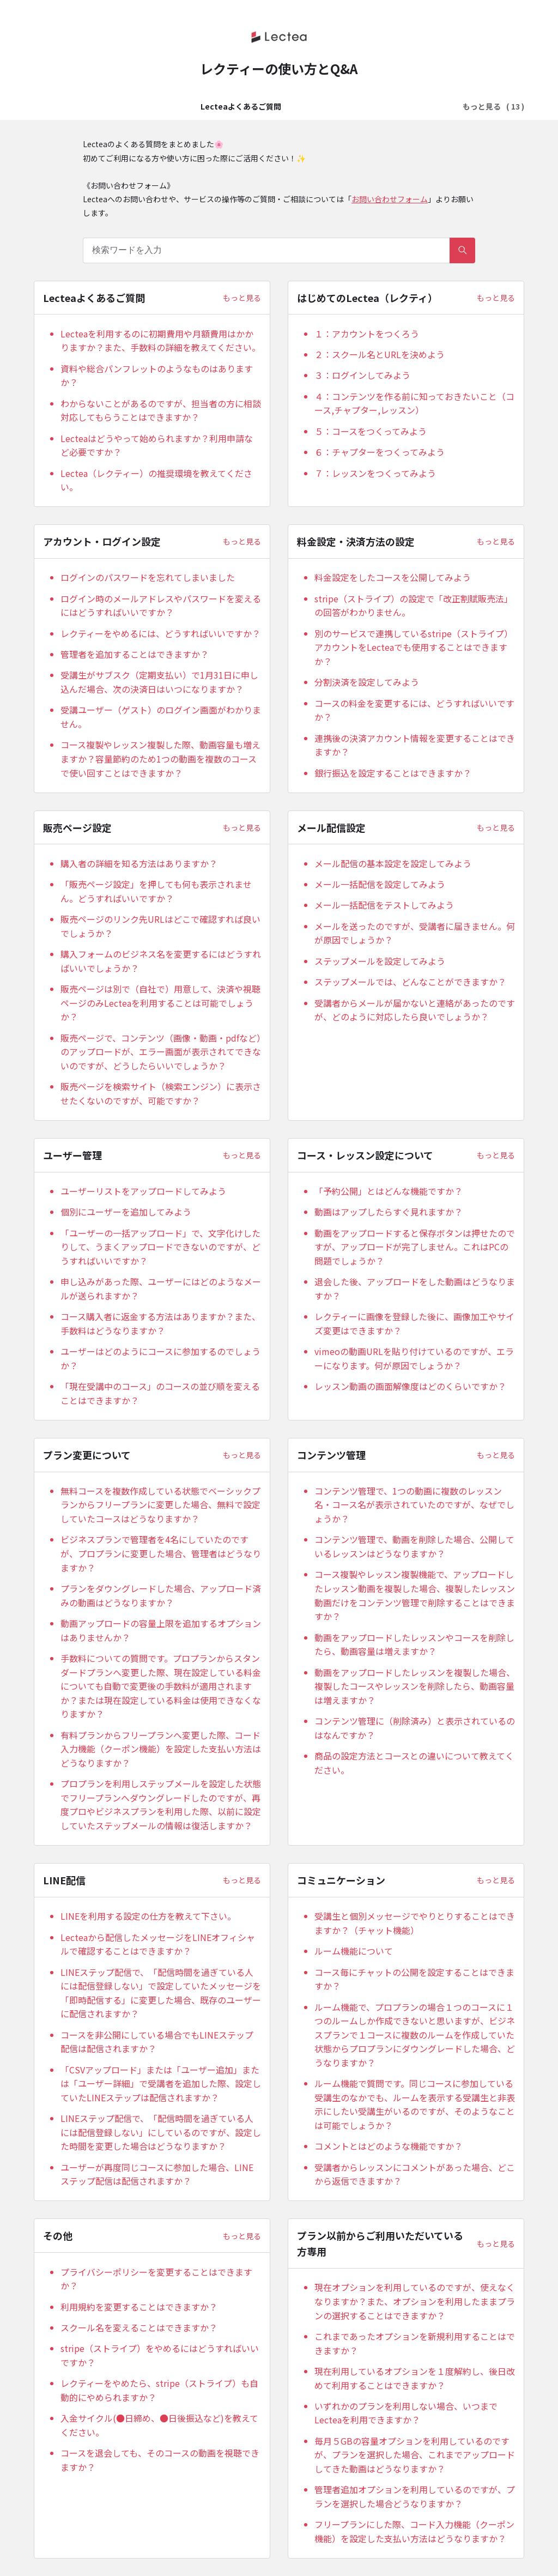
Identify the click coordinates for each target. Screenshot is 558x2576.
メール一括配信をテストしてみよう (384, 904)
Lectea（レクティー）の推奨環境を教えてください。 (156, 480)
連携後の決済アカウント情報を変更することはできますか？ (414, 745)
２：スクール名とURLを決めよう (379, 354)
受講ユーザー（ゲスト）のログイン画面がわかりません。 (160, 716)
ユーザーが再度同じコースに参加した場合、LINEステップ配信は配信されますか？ (156, 2174)
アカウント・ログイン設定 (351, 106)
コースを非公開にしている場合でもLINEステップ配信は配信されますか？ (156, 2041)
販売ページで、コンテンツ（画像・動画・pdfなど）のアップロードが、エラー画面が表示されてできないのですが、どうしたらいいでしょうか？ (160, 1051)
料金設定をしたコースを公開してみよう (392, 577)
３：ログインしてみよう (362, 375)
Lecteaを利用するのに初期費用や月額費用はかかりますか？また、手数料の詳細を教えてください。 (160, 340)
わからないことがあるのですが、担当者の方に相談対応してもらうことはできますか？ (160, 410)
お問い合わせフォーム (389, 198)
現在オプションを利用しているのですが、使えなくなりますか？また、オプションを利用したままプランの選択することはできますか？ (414, 2301)
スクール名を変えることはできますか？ (138, 2327)
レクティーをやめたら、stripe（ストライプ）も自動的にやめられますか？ (159, 2390)
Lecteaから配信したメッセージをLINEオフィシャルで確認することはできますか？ (157, 1944)
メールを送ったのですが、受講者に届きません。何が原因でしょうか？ (414, 933)
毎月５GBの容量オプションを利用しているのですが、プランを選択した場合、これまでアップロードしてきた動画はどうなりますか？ (414, 2454)
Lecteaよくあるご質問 (124, 106)
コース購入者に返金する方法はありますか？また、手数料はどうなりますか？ (160, 1323)
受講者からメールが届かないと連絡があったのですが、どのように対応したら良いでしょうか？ (414, 1010)
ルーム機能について (353, 1950)
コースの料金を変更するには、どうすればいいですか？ (414, 710)
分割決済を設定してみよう (366, 681)
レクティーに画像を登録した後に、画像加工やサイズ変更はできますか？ (414, 1323)
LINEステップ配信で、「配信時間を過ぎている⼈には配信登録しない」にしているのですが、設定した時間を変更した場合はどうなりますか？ (160, 2132)
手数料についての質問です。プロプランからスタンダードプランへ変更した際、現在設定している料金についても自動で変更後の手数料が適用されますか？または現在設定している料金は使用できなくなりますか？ (160, 1686)
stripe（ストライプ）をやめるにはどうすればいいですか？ (159, 2355)
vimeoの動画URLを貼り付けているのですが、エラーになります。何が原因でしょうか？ (414, 1358)
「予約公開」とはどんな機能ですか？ (388, 1191)
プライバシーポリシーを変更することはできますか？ (156, 2279)
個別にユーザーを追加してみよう (125, 1211)
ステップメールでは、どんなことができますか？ (410, 981)
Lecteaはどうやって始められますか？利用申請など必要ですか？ (156, 445)
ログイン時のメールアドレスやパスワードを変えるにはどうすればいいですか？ (160, 605)
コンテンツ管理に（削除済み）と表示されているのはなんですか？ (414, 1727)
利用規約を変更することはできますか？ (138, 2306)
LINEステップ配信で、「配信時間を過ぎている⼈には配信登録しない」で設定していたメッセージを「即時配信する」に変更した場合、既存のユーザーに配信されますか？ (160, 1993)
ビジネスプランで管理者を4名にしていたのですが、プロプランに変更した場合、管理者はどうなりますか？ (160, 1553)
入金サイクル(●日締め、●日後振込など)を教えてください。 (159, 2425)
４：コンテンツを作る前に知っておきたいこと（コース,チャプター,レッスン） (414, 403)
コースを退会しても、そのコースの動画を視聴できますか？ (159, 2460)
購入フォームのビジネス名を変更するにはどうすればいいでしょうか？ (160, 961)
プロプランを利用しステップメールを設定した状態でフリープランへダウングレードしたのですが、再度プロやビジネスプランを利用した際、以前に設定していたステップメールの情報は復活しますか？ (160, 1804)
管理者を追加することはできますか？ (134, 654)
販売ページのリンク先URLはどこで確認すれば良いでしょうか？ (160, 926)
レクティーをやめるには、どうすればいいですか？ (160, 633)
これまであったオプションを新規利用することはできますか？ (414, 2343)
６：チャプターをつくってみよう (379, 451)
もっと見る (242, 297)
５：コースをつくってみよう (370, 431)
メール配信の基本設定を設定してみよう (392, 863)
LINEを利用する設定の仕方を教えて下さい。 (148, 1915)
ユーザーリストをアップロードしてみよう (143, 1191)
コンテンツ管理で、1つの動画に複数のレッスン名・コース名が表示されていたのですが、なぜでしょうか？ (414, 1504)
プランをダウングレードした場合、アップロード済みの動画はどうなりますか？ (160, 1595)
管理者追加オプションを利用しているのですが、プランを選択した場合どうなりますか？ (414, 2496)
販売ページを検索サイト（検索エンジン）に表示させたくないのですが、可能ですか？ (160, 1093)
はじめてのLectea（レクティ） (235, 106)
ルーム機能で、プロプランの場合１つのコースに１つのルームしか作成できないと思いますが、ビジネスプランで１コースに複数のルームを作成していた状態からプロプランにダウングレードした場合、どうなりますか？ (414, 2034)
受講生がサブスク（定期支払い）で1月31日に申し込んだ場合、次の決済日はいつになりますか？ (159, 682)
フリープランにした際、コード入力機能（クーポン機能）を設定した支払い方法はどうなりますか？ (414, 2531)
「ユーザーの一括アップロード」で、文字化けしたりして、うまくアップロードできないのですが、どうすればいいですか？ (160, 1246)
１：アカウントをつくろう (366, 333)
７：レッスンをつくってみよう (375, 473)
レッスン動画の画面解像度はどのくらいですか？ (410, 1386)
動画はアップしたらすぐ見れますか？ (388, 1211)
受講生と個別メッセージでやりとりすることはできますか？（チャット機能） (414, 1923)
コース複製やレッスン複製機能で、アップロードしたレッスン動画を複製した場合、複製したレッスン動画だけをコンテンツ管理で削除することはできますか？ (414, 1595)
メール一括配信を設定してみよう (379, 884)
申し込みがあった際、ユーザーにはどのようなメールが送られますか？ (160, 1288)
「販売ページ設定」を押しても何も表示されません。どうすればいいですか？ (156, 891)
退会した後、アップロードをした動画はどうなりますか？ (414, 1288)
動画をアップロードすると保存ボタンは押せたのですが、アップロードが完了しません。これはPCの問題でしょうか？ (414, 1246)
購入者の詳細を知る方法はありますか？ (138, 863)
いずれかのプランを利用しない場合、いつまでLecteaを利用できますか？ (406, 2413)
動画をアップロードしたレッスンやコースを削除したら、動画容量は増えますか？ (414, 1644)
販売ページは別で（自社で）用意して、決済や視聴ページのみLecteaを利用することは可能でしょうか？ (160, 1002)
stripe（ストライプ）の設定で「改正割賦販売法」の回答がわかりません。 (413, 605)
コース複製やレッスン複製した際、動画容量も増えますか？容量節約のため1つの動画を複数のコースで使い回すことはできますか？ (160, 758)
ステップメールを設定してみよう (379, 960)
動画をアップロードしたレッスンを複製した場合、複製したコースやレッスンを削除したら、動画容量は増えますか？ (414, 1686)
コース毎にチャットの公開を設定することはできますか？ (414, 1979)
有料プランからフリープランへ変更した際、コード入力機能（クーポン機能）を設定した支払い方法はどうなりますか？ (160, 1748)
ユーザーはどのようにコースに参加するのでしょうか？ (160, 1358)
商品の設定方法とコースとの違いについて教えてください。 (414, 1762)
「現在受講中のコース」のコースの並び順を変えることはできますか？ (160, 1393)
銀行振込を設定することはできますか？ (392, 772)
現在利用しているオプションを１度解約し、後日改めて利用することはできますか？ (414, 2378)
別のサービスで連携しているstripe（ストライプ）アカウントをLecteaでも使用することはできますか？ (413, 647)
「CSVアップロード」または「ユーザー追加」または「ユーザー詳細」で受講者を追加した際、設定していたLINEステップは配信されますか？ (160, 2083)
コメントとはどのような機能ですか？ (388, 2145)
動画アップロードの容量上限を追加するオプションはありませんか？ (160, 1630)
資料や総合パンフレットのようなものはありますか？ (156, 375)
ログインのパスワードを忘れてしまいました (147, 577)
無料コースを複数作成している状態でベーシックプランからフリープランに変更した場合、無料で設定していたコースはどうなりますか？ (160, 1504)
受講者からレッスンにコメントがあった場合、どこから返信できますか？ (414, 2174)
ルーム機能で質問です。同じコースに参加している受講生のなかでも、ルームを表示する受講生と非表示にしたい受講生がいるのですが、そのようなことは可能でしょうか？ (414, 2104)
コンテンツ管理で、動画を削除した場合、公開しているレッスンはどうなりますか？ (414, 1546)
